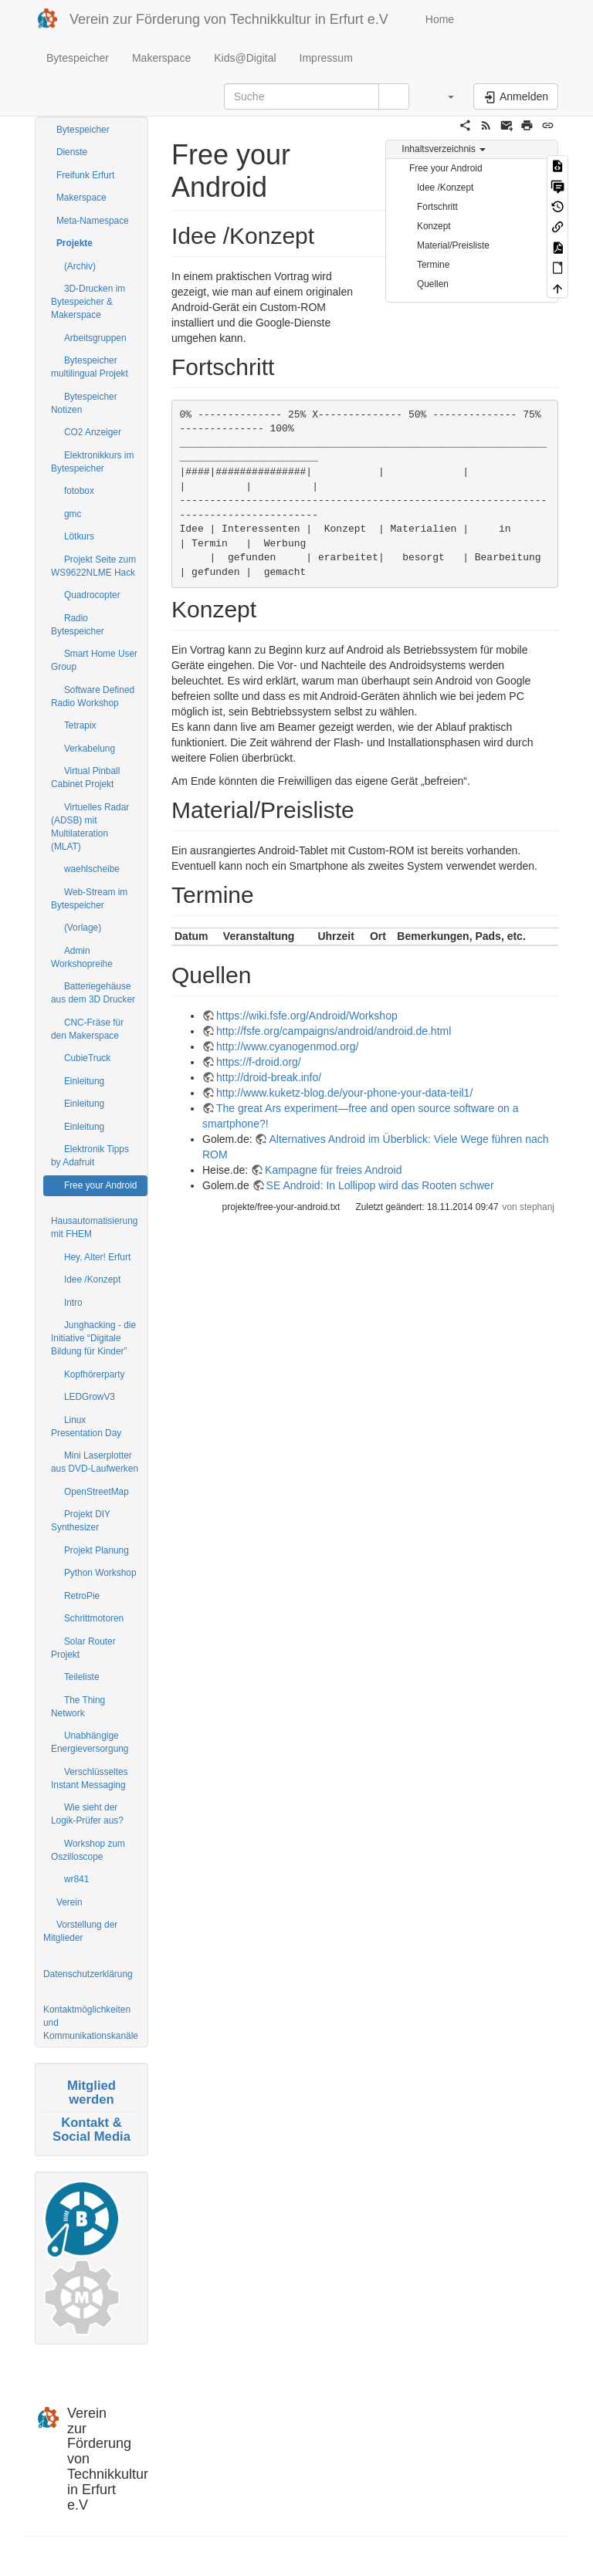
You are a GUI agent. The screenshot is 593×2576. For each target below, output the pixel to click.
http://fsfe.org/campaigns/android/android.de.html (333, 1031)
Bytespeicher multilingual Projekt (89, 367)
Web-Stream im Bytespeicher (89, 899)
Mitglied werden (91, 2092)
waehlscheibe (92, 869)
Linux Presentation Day (86, 1426)
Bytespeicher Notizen (84, 403)
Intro (73, 1302)
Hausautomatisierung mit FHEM (94, 1227)
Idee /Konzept (92, 1279)
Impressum (326, 58)
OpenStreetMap (96, 1491)
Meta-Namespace (92, 220)
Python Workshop (100, 1572)
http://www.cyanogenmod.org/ (287, 1046)
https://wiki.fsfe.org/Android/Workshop (307, 1015)
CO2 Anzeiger (92, 432)
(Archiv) (80, 266)
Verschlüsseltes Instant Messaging (89, 1778)
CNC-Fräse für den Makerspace (87, 1029)
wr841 (76, 1879)
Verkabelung (89, 748)
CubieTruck (87, 1058)
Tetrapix (80, 725)
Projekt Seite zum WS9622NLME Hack (93, 566)
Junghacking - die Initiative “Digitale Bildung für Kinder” (93, 1338)
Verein (69, 1902)
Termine (433, 264)
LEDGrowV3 (89, 1396)
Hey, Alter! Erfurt (97, 1257)
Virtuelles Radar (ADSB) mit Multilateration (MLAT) (90, 827)
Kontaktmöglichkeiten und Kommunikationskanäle (90, 2022)
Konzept (434, 226)
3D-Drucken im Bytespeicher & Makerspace (88, 301)
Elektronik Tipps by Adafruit (90, 1156)
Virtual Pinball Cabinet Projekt (85, 777)
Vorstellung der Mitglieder (80, 1931)
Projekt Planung (96, 1550)
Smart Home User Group (94, 660)
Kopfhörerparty (94, 1374)
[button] (443, 96)
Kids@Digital (245, 58)
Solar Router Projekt (83, 1648)
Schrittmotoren (94, 1618)
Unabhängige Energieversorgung (89, 1742)
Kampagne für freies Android (333, 1170)
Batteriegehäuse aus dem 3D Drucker (93, 993)
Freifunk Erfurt (85, 175)
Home (438, 19)
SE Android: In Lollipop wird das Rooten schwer (380, 1185)
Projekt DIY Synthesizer (80, 1521)
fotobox (79, 490)
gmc (72, 514)
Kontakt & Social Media (91, 2129)
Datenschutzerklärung (88, 1974)
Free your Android (100, 1185)
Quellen (433, 284)
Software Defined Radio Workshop (92, 696)
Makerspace (161, 58)
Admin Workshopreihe (82, 957)
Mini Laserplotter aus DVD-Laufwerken (94, 1462)
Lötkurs (79, 536)
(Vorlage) (82, 927)
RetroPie (82, 1596)
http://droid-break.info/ (268, 1077)
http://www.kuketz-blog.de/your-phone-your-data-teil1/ (344, 1093)
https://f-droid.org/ (258, 1062)
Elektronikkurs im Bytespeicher (92, 462)
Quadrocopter (92, 595)
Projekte (74, 243)
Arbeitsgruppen (95, 338)
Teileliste (82, 1677)
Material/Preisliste (453, 245)
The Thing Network (78, 1707)
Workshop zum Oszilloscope (88, 1850)
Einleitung (84, 1081)
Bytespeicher (77, 58)
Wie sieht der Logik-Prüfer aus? (87, 1814)
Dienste (71, 152)
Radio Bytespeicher (77, 625)
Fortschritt (437, 206)
